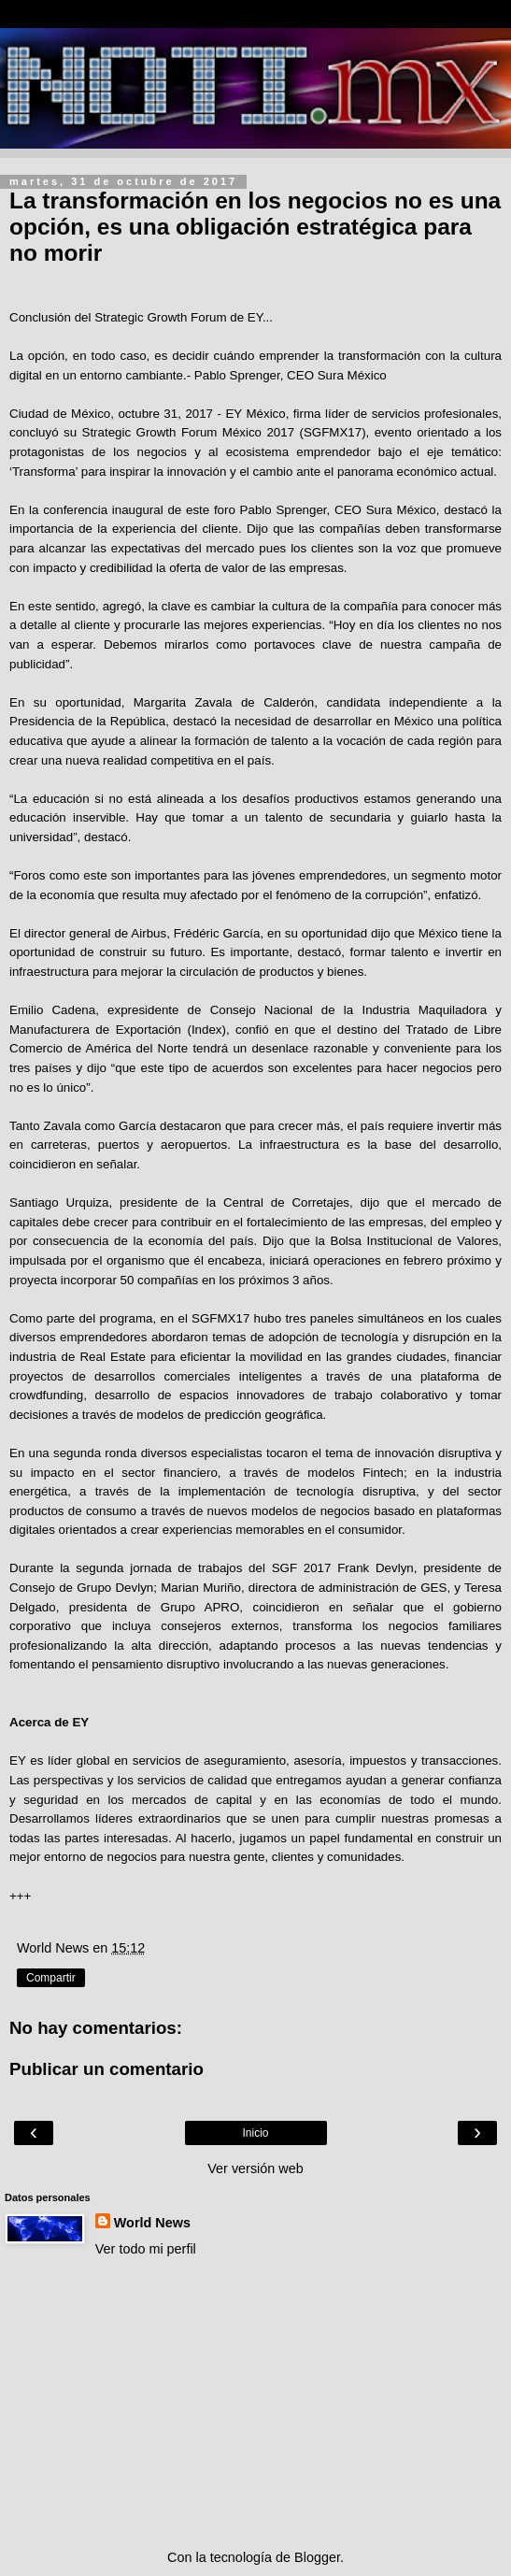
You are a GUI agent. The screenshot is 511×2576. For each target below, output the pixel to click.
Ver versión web (255, 2168)
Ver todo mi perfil (145, 2248)
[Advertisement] (255, 2403)
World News (152, 2222)
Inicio (255, 2133)
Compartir (51, 1977)
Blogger (317, 2557)
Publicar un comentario (106, 2069)
